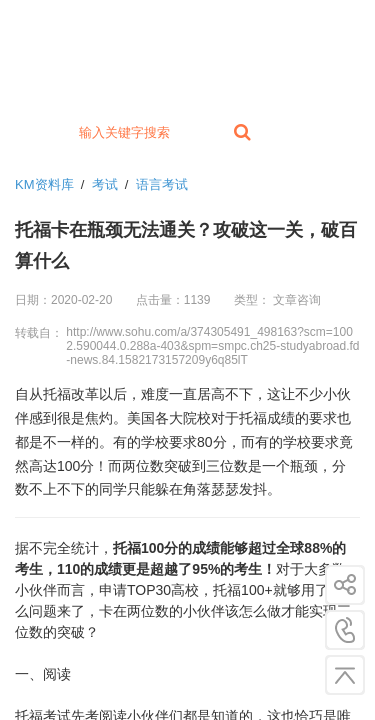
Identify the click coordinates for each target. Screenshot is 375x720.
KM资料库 (44, 184)
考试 (105, 184)
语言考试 (162, 184)
